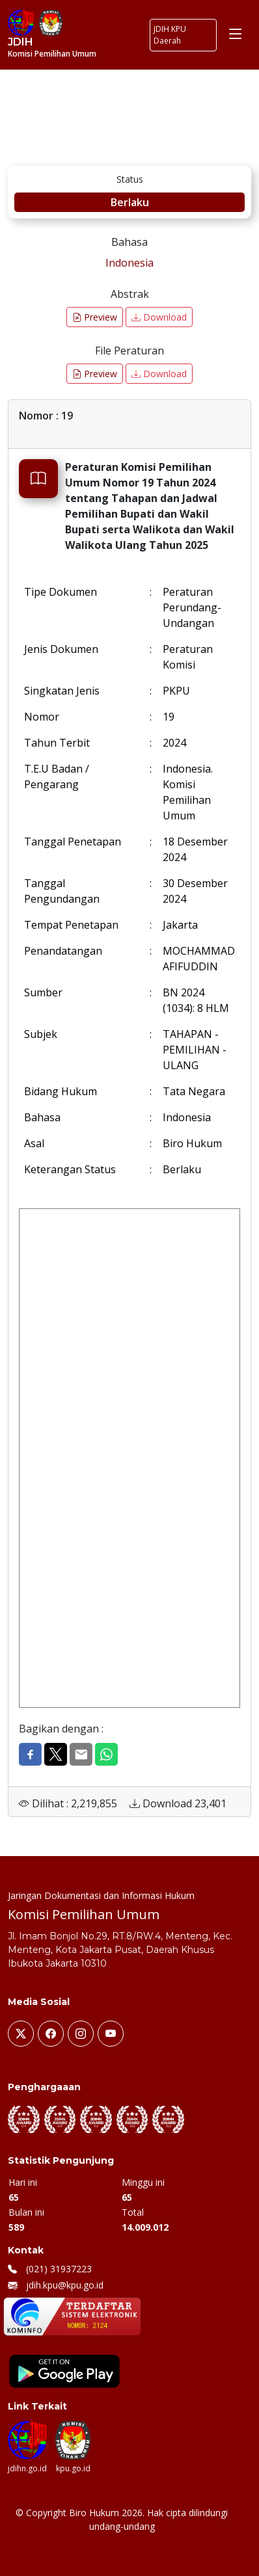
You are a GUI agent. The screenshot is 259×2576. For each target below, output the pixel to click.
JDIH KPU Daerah (170, 34)
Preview (94, 317)
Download (159, 317)
